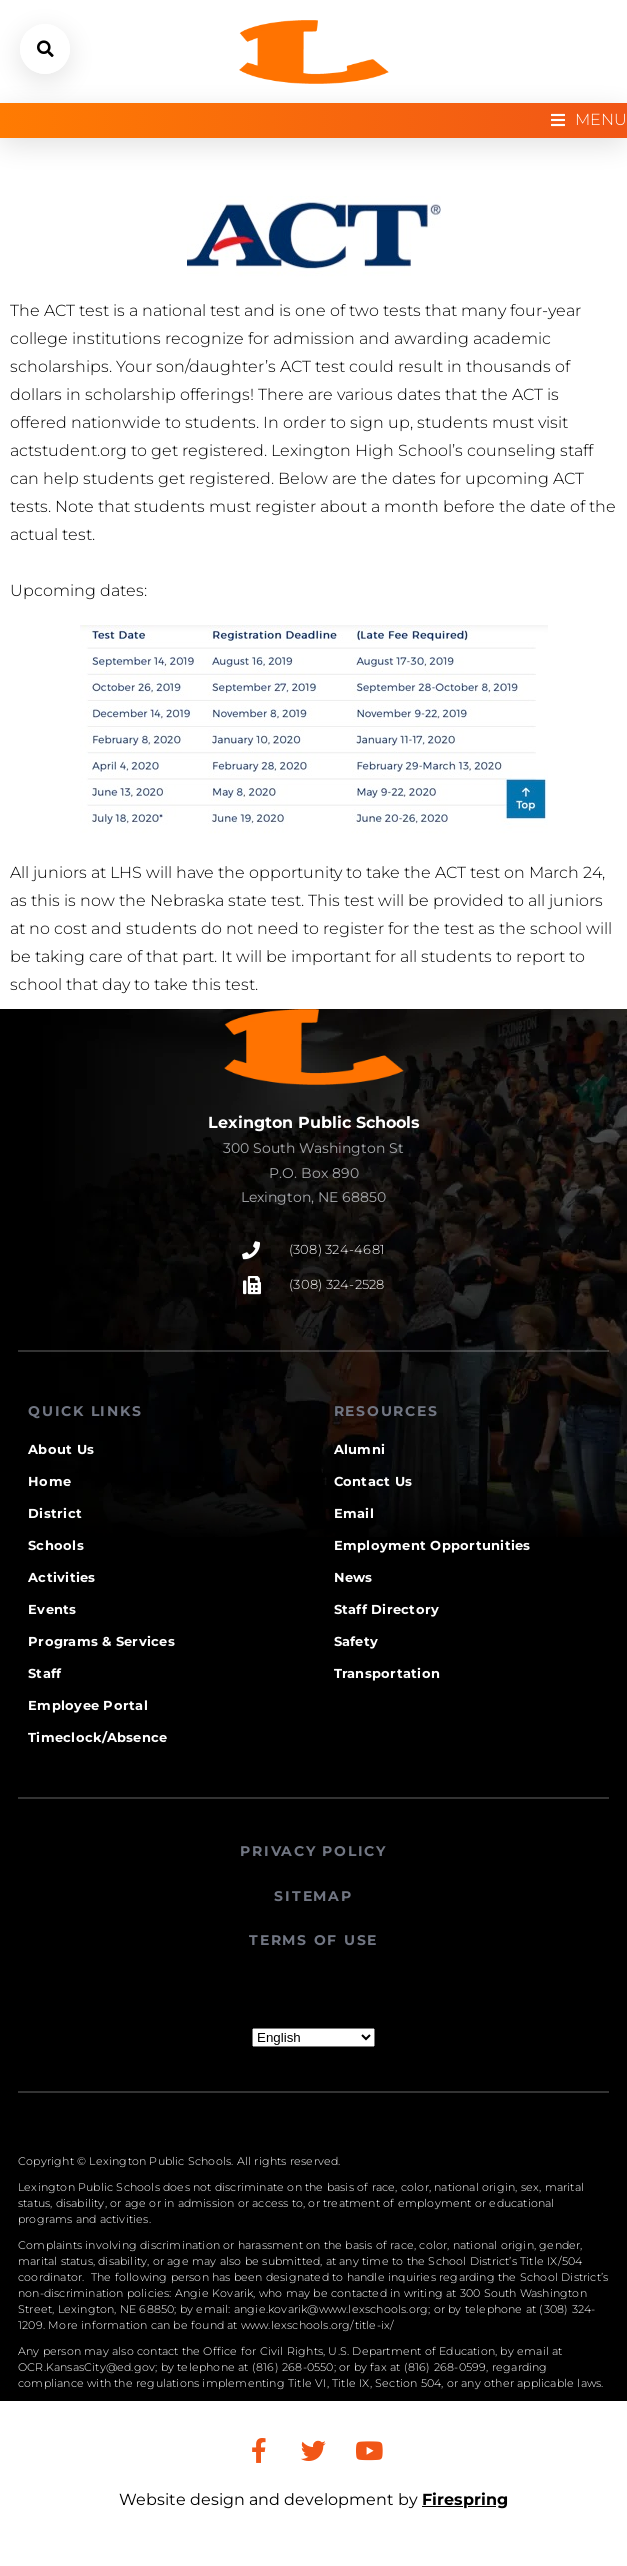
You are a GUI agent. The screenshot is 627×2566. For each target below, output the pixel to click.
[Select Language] (313, 2037)
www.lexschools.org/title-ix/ (318, 2325)
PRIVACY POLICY (313, 1851)
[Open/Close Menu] (589, 120)
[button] (45, 49)
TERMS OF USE (313, 1940)
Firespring (465, 2499)
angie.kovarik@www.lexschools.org (331, 2309)
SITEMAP (313, 1896)
